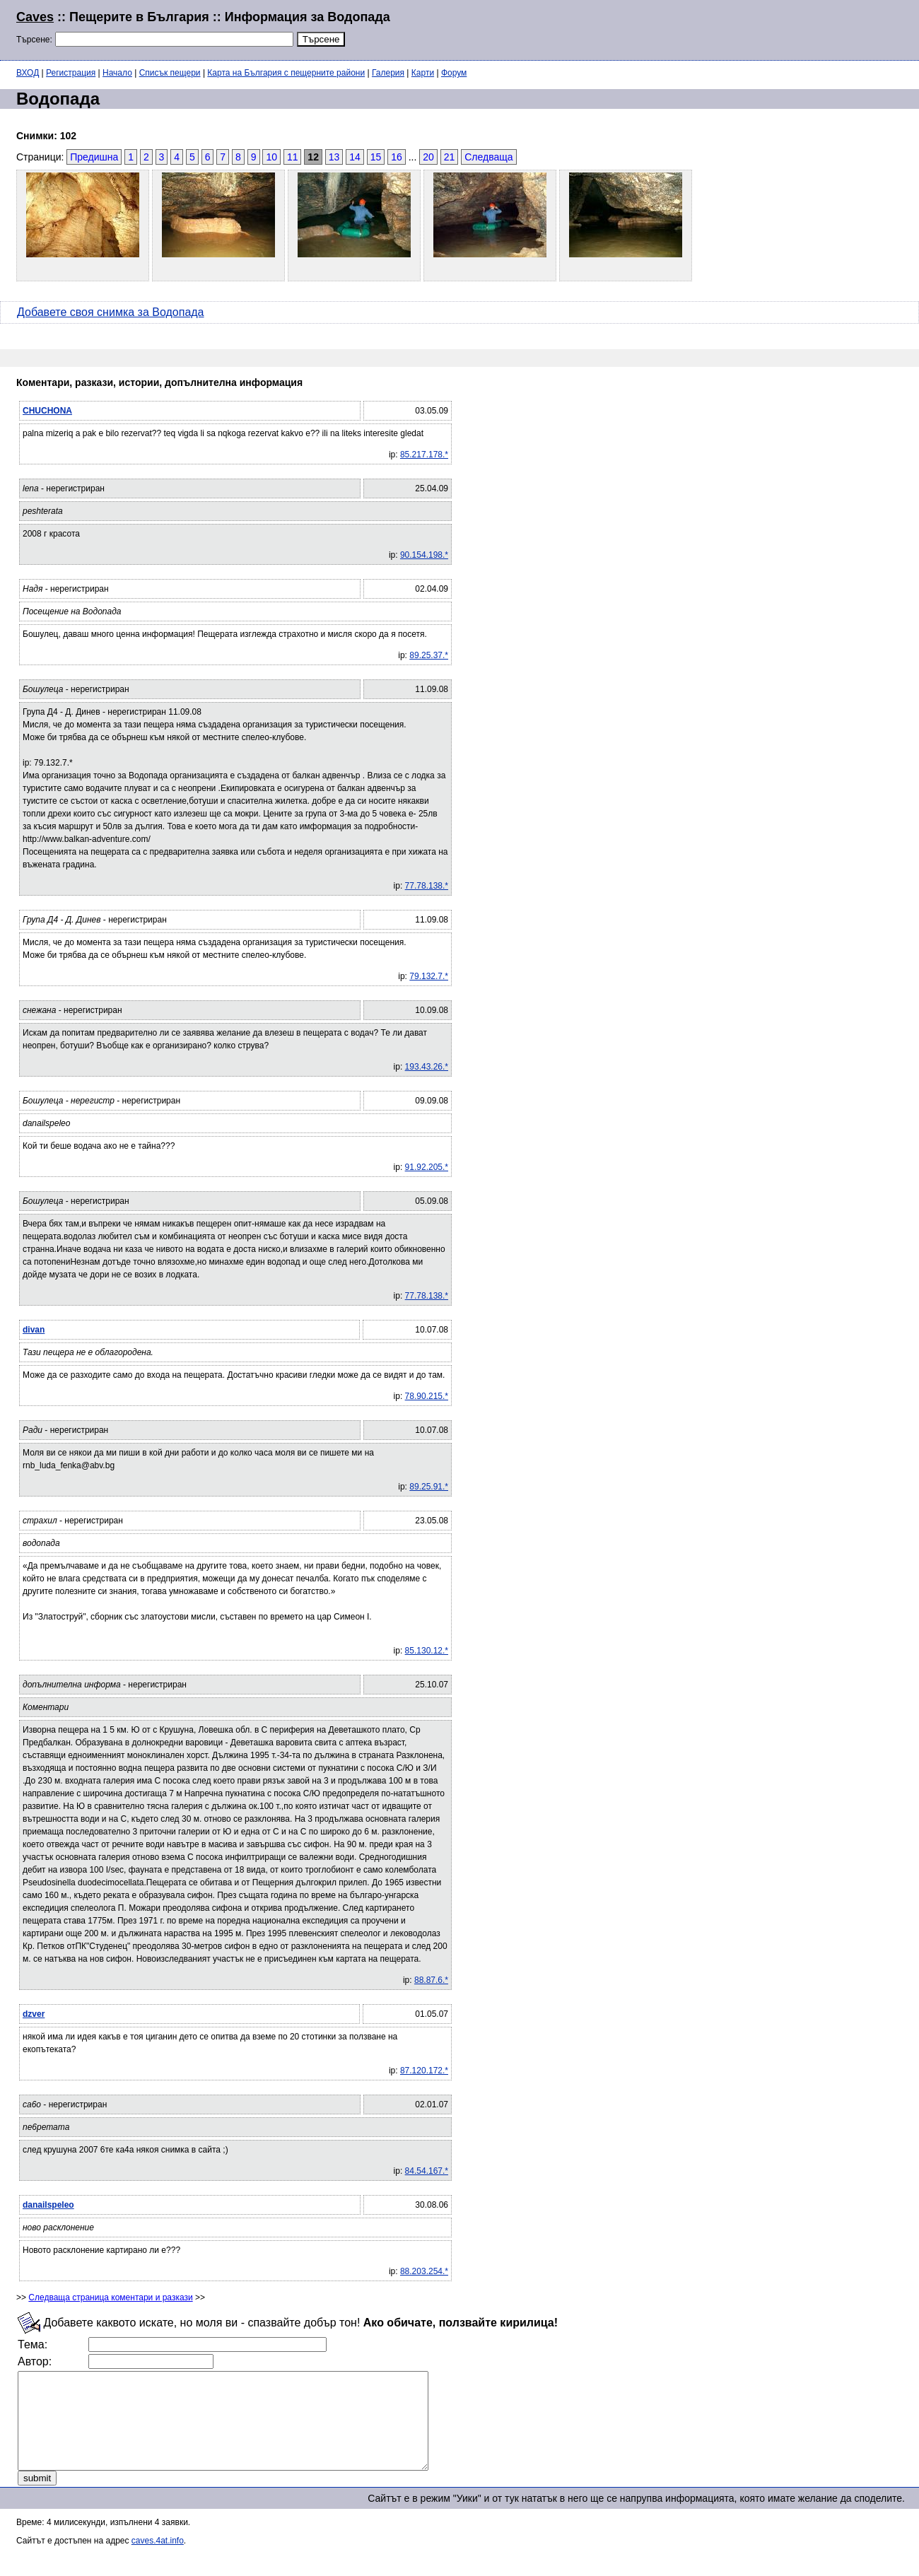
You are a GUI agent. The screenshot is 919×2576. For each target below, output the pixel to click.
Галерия (388, 73)
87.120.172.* (424, 2071)
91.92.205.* (426, 1167)
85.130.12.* (426, 1651)
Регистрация (70, 73)
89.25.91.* (428, 1487)
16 (396, 157)
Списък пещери (170, 73)
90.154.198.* (424, 555)
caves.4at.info (157, 2560)
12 (313, 157)
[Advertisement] (731, 28)
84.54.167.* (426, 2171)
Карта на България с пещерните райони (286, 73)
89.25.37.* (428, 655)
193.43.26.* (426, 1067)
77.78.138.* (426, 886)
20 (428, 157)
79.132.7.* (428, 976)
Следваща (488, 157)
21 (449, 157)
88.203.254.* (424, 2271)
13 (334, 157)
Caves (35, 17)
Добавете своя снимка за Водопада (110, 312)
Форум (454, 73)
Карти (422, 73)
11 (292, 157)
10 (271, 157)
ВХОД (27, 73)
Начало (117, 73)
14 (355, 157)
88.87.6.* (431, 1980)
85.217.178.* (424, 454)
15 (376, 157)
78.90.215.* (426, 1396)
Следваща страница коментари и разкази (110, 2297)
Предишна (94, 157)
